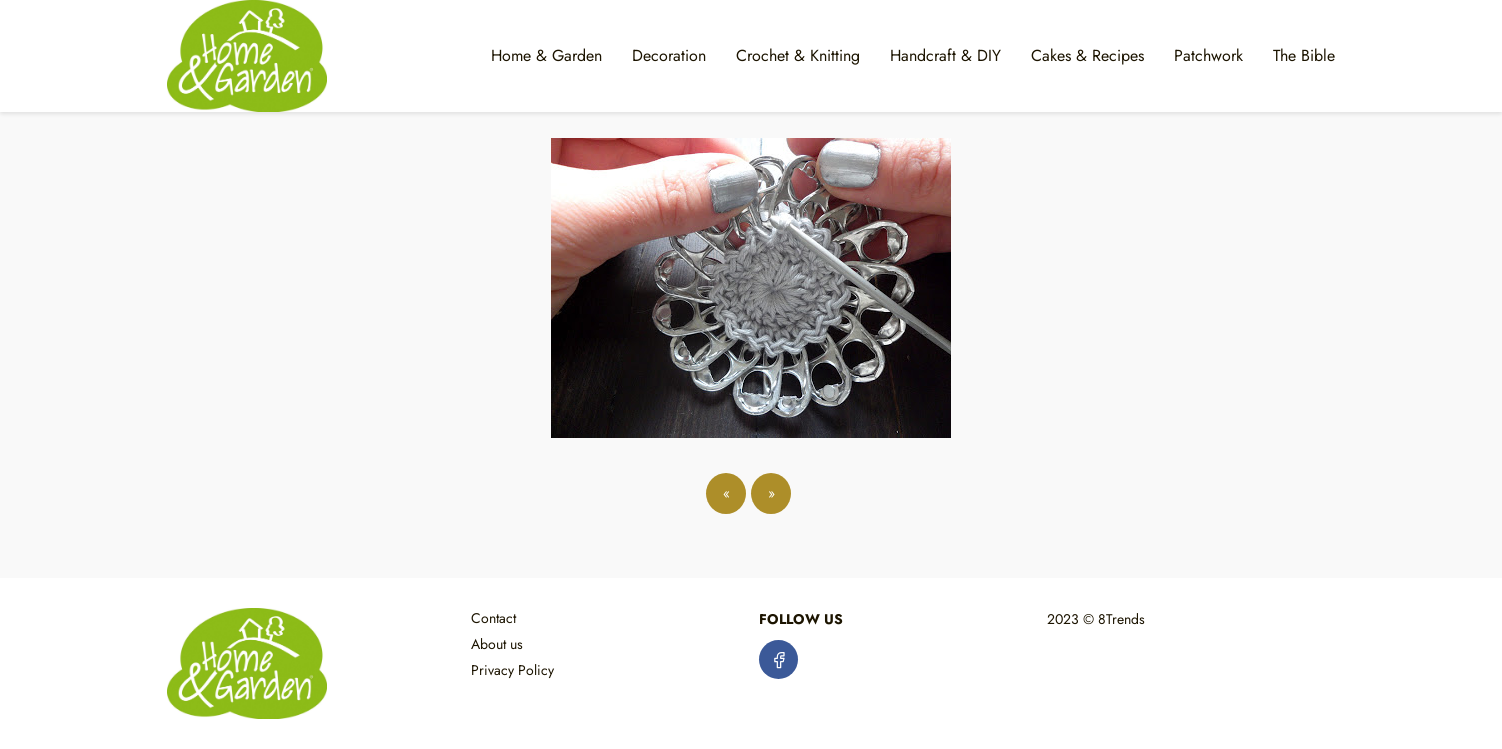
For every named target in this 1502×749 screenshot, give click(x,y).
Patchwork (1208, 55)
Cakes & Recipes (1087, 55)
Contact (493, 618)
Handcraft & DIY (945, 55)
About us (497, 644)
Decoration (669, 55)
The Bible (1304, 55)
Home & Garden (546, 55)
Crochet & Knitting (798, 55)
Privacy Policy (512, 670)
